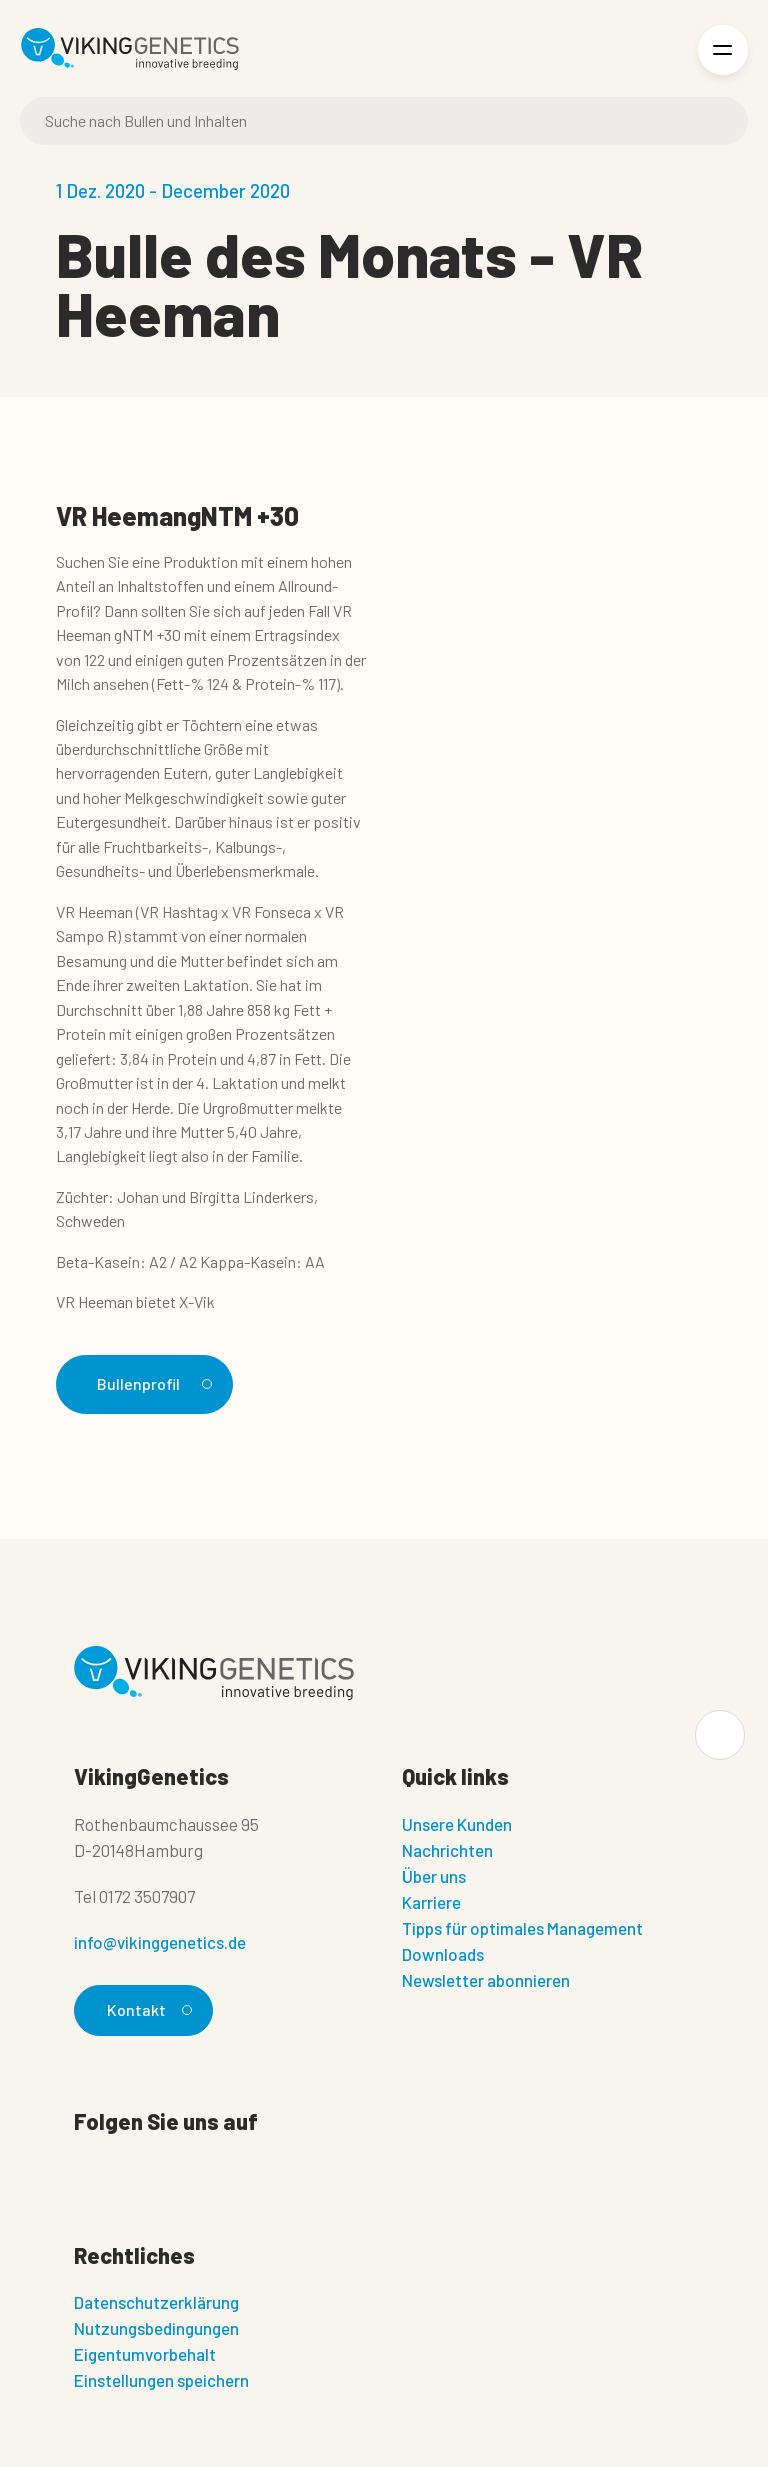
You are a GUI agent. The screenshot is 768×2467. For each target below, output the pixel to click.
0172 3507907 (147, 1896)
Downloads (443, 1954)
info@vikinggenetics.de (160, 1942)
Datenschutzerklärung (156, 2302)
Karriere (431, 1902)
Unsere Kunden (457, 1824)
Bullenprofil (151, 1383)
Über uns (434, 1876)
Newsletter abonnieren (486, 1980)
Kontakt (146, 2009)
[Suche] (384, 121)
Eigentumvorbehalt (145, 2354)
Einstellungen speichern (161, 2380)
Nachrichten (447, 1850)
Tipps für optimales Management (522, 1928)
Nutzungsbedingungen (156, 2328)
